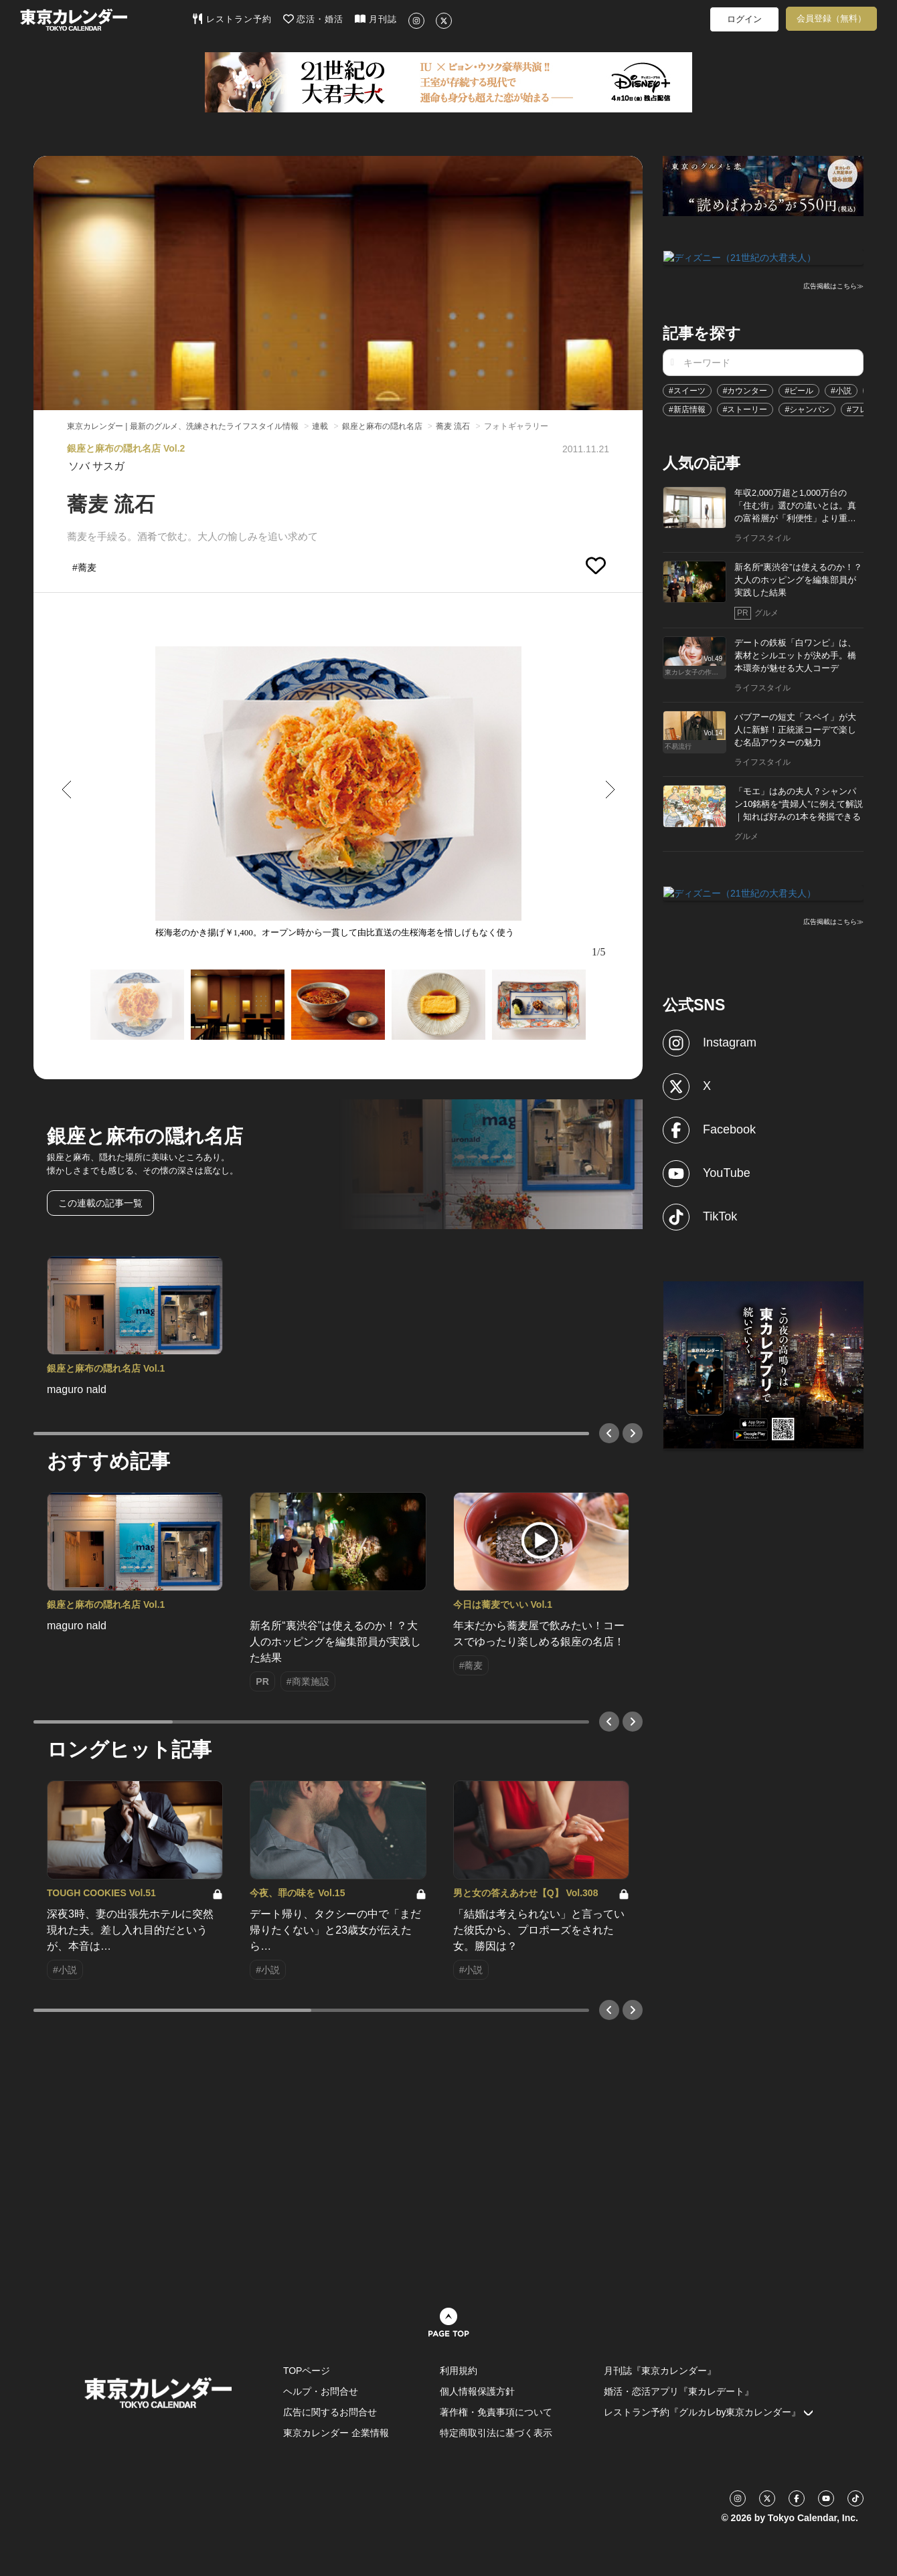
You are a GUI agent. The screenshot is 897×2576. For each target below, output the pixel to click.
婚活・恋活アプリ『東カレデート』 (679, 2391)
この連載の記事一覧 (100, 1203)
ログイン (744, 19)
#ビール (799, 389)
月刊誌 (376, 18)
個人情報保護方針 (477, 2391)
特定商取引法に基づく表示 (496, 2432)
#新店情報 (687, 408)
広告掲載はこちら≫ (833, 285)
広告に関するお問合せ (330, 2412)
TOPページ (307, 2370)
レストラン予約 (232, 18)
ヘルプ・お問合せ (320, 2391)
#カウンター (745, 389)
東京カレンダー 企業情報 (336, 2432)
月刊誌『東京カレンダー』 (660, 2370)
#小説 (841, 389)
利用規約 (458, 2370)
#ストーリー (745, 408)
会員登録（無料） (831, 18)
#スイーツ (687, 389)
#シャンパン (807, 408)
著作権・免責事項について (496, 2412)
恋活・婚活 (313, 18)
